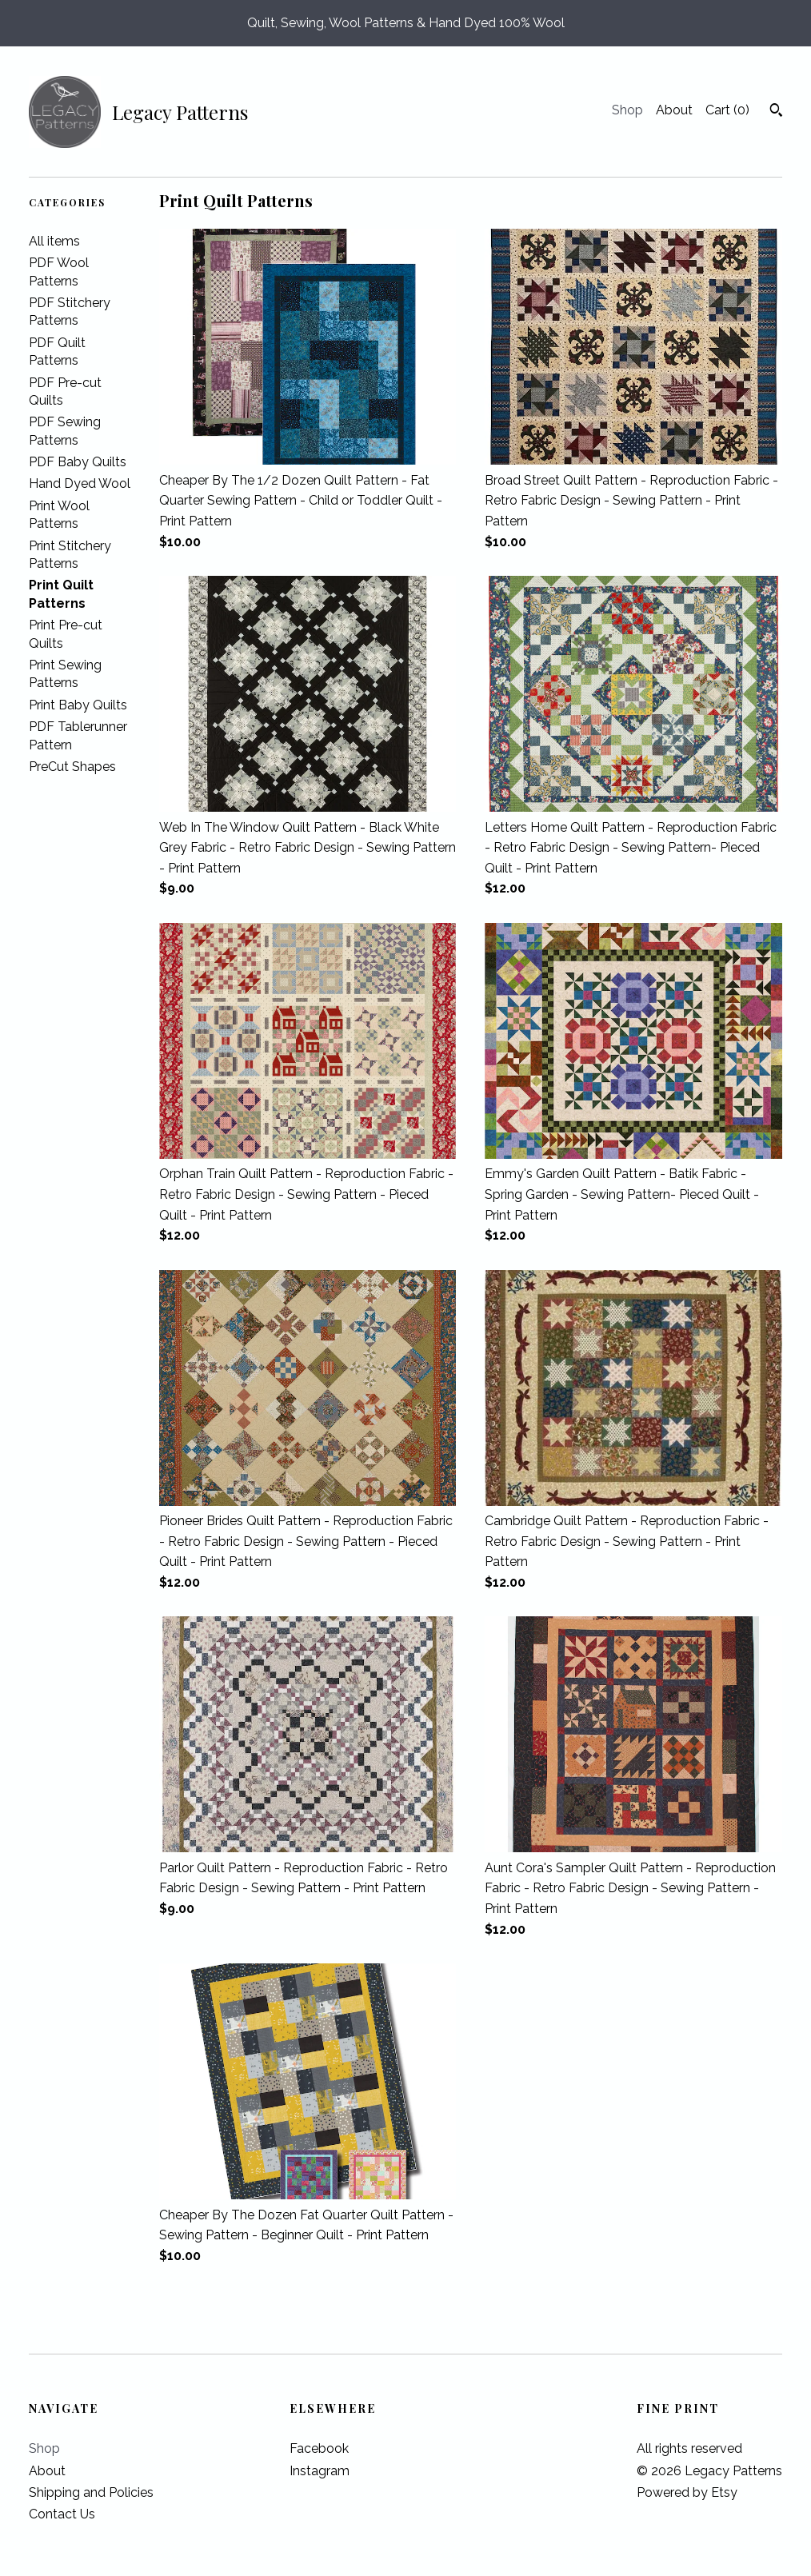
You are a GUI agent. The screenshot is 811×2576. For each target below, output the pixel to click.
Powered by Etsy (687, 2492)
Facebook (319, 2448)
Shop (627, 110)
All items (54, 241)
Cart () (727, 110)
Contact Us (62, 2514)
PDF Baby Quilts (77, 461)
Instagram (320, 2470)
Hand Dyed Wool (79, 483)
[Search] (776, 112)
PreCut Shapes (72, 766)
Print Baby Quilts (78, 705)
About (674, 110)
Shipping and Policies (91, 2492)
